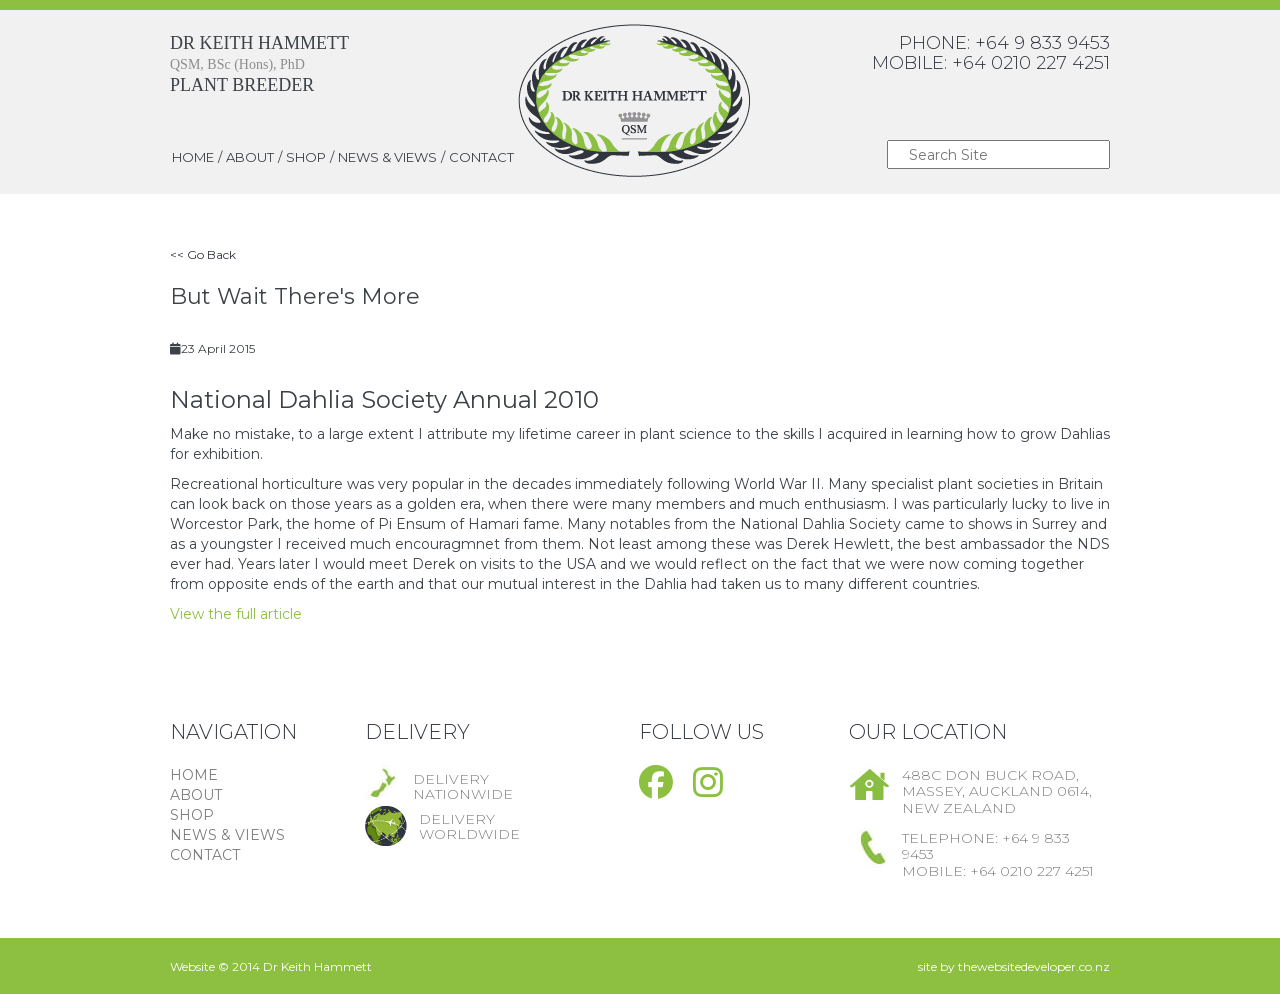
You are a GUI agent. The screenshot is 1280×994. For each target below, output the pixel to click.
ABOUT (250, 157)
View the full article (236, 614)
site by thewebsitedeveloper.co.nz (1014, 966)
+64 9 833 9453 (1042, 43)
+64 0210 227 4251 (1031, 63)
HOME (193, 157)
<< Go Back (203, 254)
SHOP (306, 157)
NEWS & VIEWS (387, 157)
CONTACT (481, 157)
